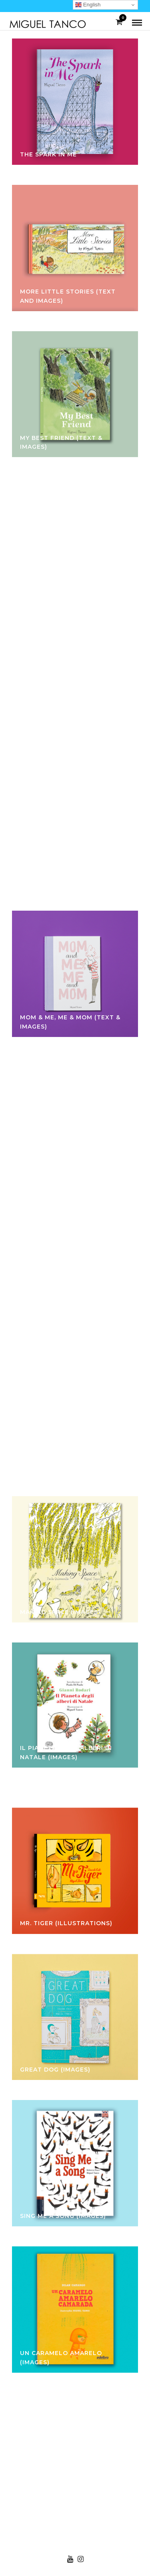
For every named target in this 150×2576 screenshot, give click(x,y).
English (87, 5)
